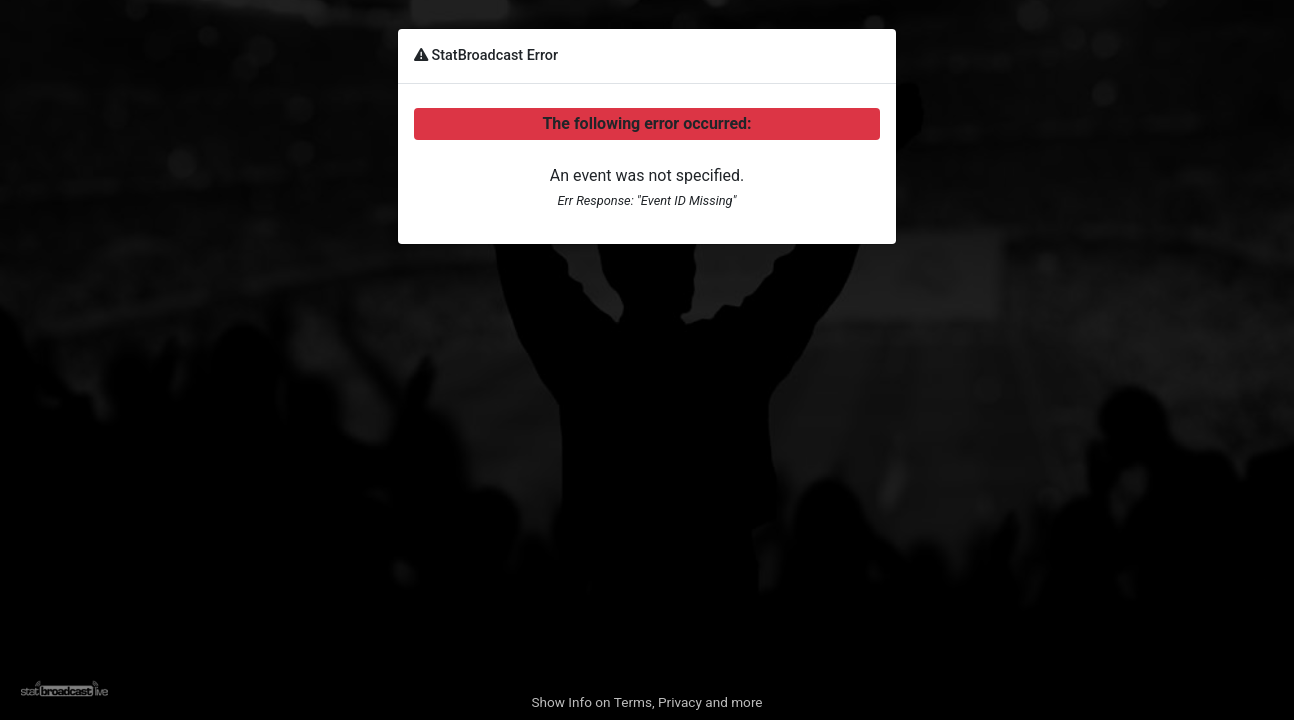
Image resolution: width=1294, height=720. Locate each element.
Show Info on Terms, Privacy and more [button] (646, 702)
